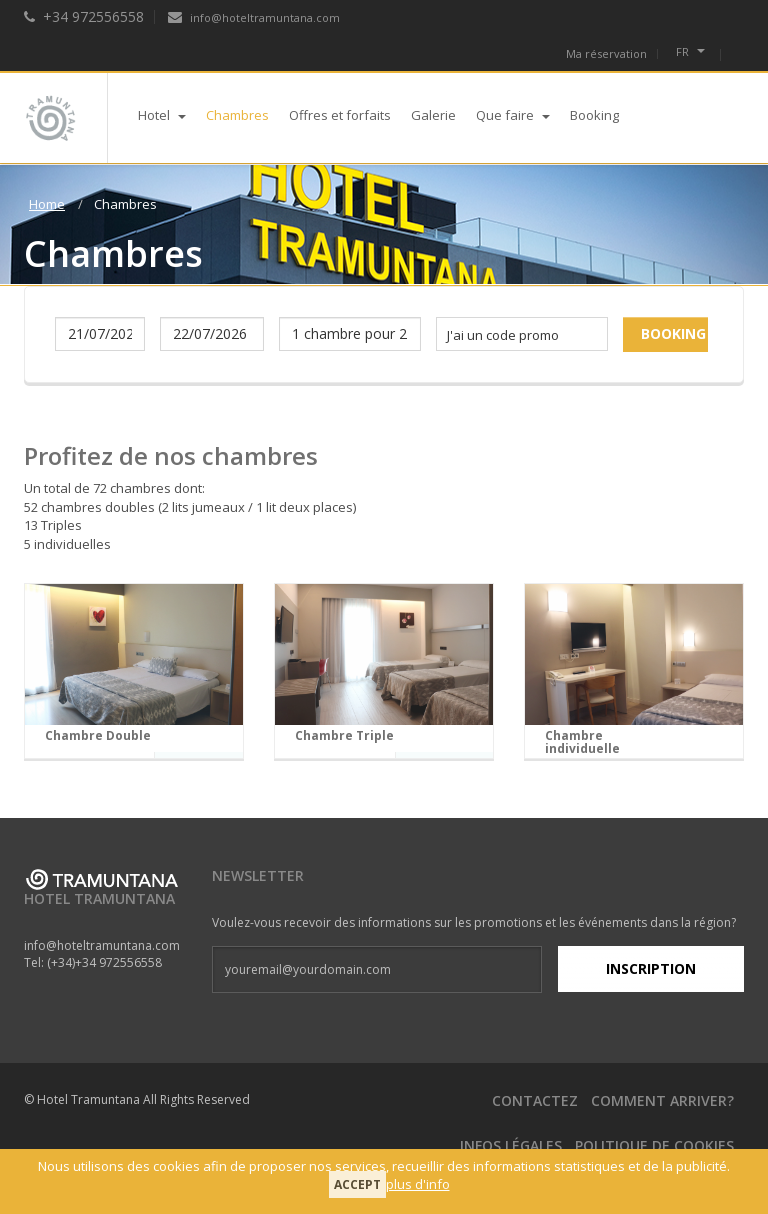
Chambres (237, 115)
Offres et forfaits (340, 115)
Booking (594, 115)
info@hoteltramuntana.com (254, 17)
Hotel (162, 115)
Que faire (513, 115)
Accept (357, 1184)
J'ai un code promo (503, 335)
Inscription (651, 968)
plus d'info (418, 1184)
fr (690, 51)
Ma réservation (606, 53)
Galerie (433, 115)
